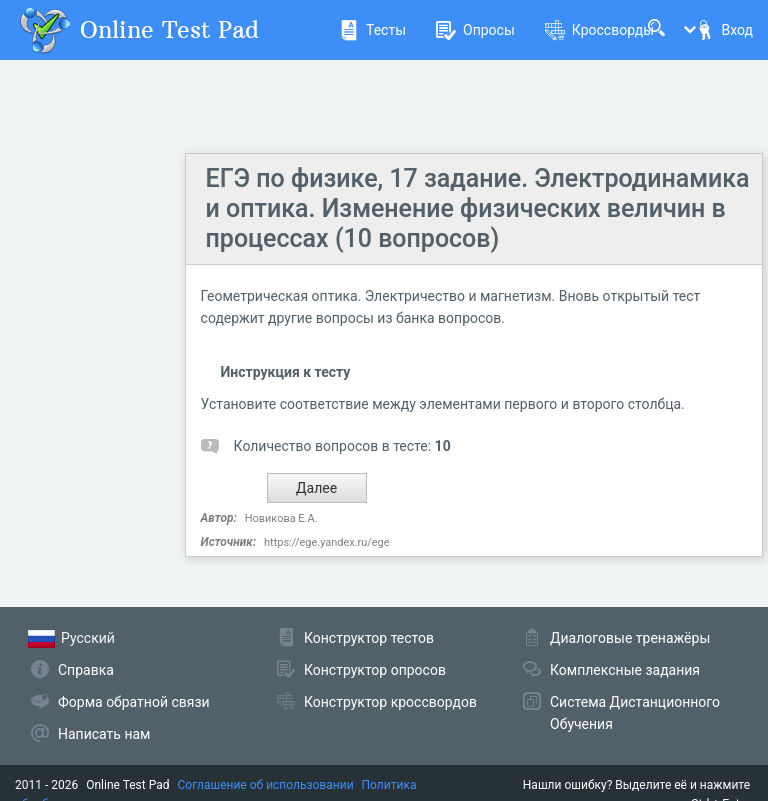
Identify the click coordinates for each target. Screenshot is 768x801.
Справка (86, 670)
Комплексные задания (625, 670)
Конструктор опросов (375, 670)
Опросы (475, 30)
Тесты (372, 30)
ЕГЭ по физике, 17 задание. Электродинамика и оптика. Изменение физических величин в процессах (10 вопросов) (478, 208)
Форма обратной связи (134, 702)
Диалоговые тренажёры (630, 638)
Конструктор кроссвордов (390, 702)
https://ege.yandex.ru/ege (326, 542)
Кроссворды (599, 30)
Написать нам (104, 734)
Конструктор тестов (369, 638)
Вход (724, 30)
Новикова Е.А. (281, 518)
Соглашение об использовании (266, 785)
